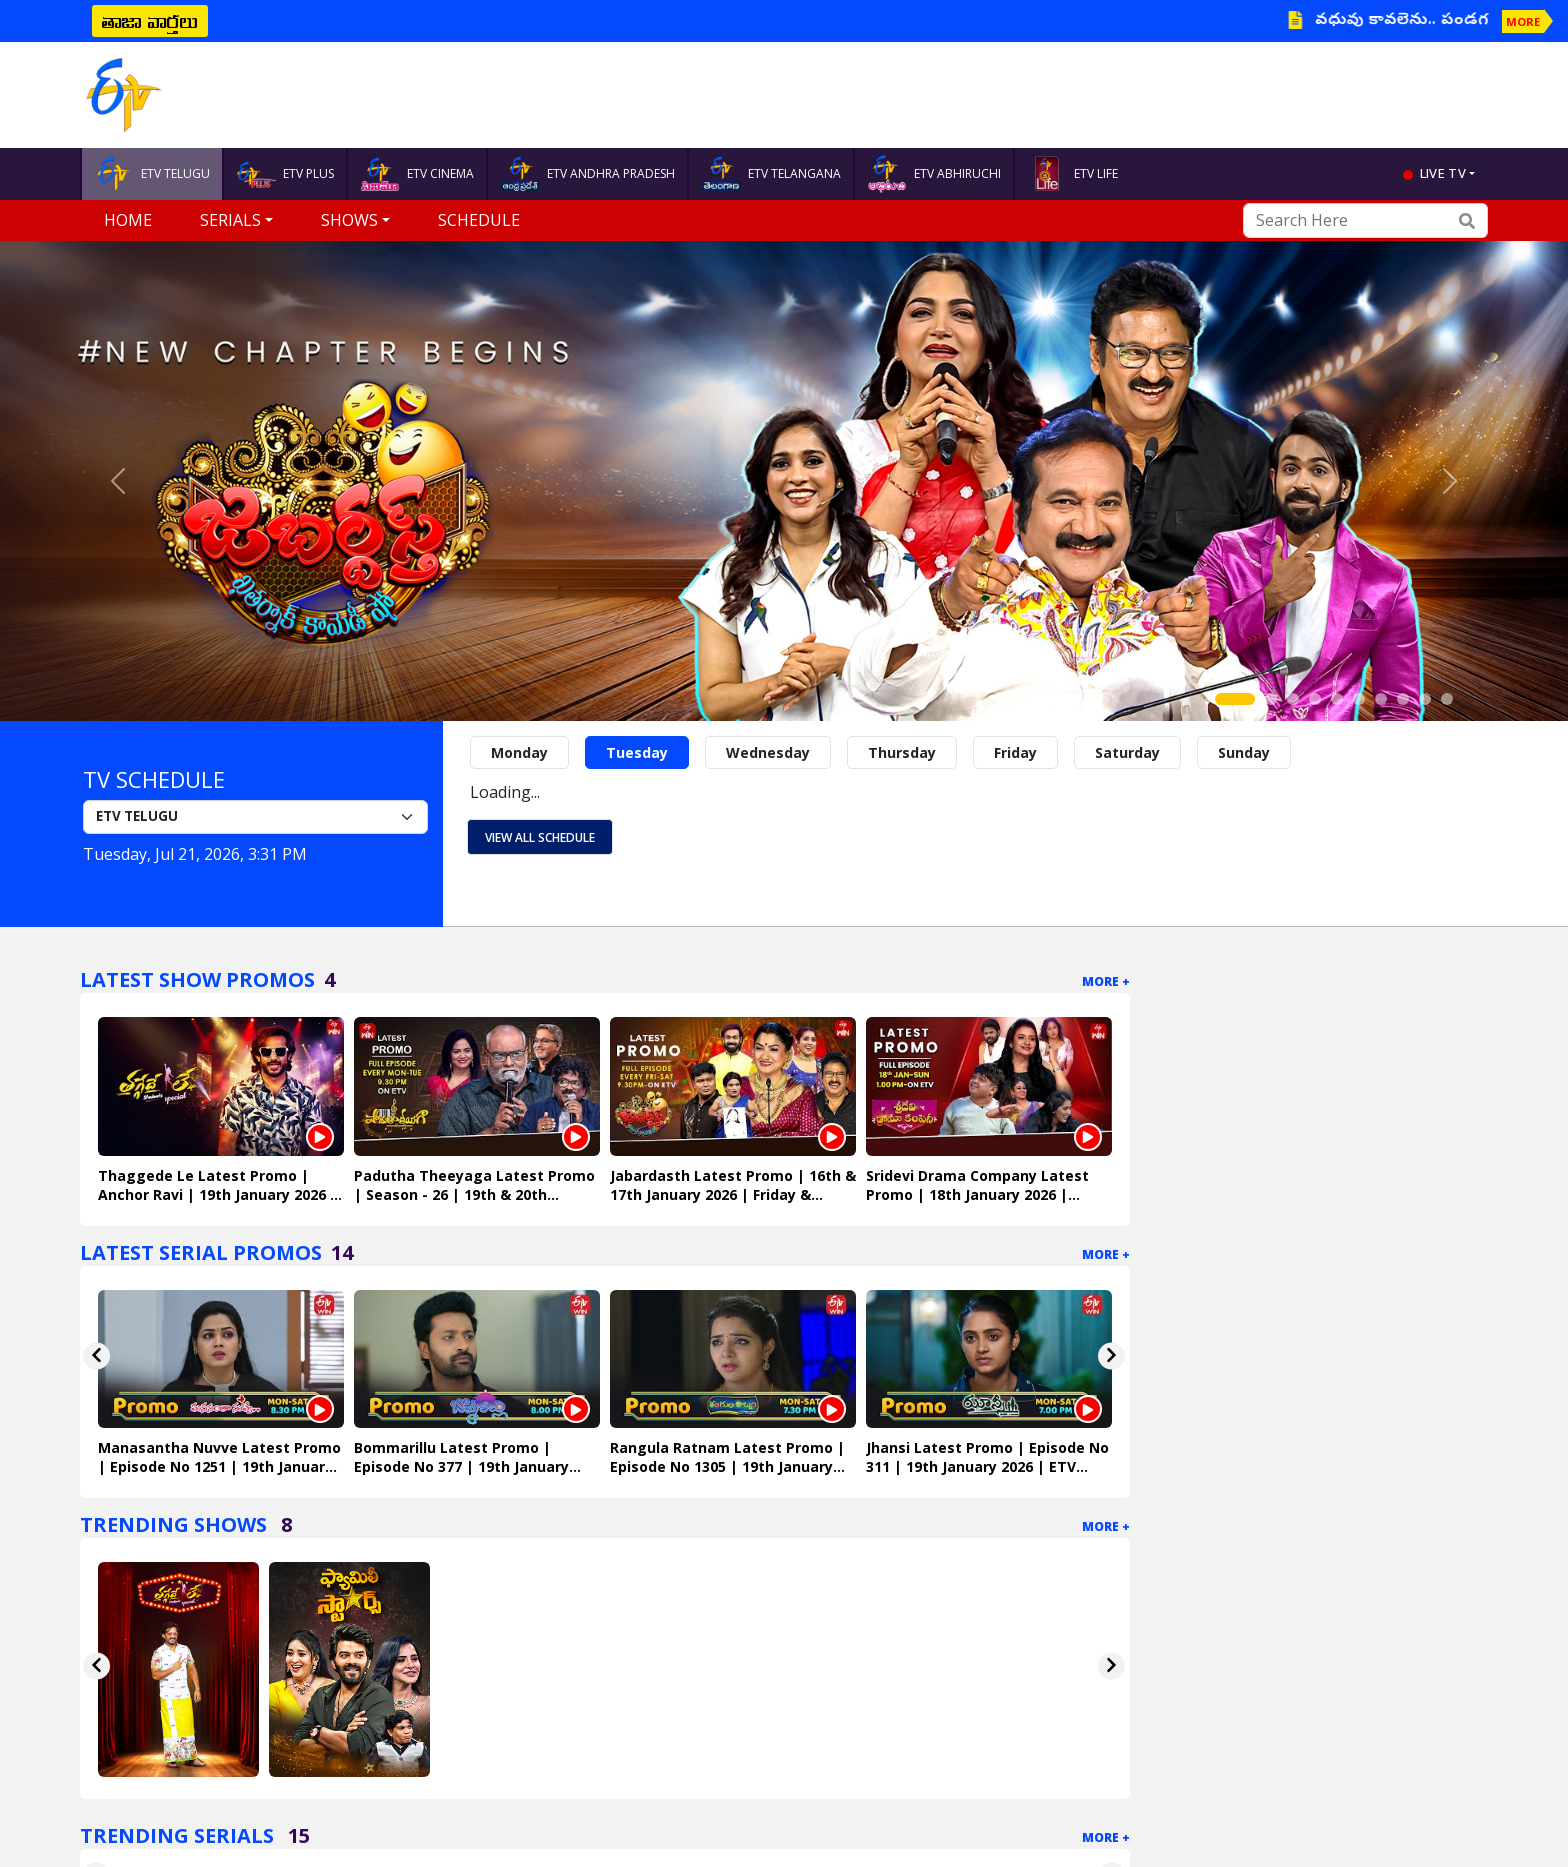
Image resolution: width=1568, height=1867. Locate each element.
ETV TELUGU (152, 174)
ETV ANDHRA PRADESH (587, 174)
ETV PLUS (285, 174)
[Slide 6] (1359, 699)
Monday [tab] (519, 752)
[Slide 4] (1315, 699)
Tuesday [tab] (637, 752)
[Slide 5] (1337, 699)
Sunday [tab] (1244, 752)
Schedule (479, 220)
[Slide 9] (1425, 699)
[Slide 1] (1235, 699)
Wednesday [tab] (768, 752)
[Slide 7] (1381, 699)
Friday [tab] (1015, 752)
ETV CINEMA (417, 174)
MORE (1523, 21)
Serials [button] (230, 220)
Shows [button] (349, 220)
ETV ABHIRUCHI (934, 174)
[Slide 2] (1271, 699)
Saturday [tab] (1127, 752)
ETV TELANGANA (771, 174)
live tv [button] (1443, 173)
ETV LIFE (1072, 174)
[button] (117, 481)
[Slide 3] (1293, 699)
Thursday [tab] (902, 752)
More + (1106, 981)
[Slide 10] (1447, 699)
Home (128, 220)
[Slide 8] (1403, 699)
